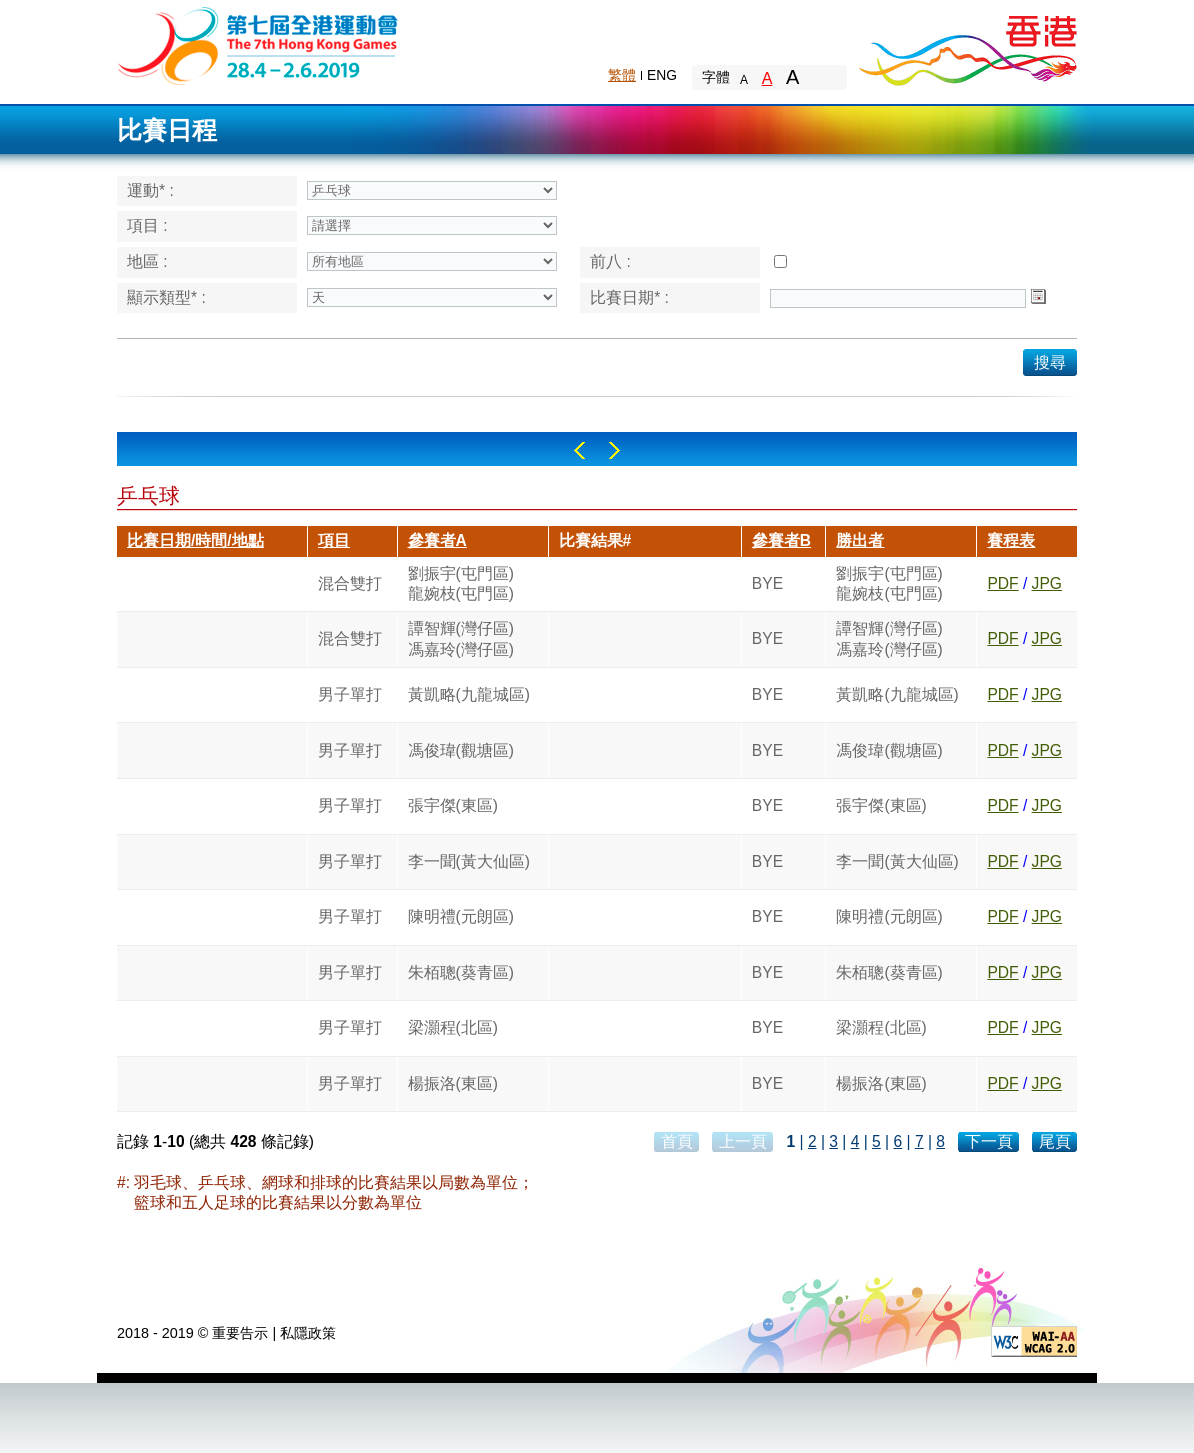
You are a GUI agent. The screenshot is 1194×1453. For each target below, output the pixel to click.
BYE (767, 583)
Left (579, 450)
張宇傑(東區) (453, 805)
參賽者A (437, 540)
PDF (1002, 583)
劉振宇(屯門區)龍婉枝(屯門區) (461, 583)
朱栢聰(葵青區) (461, 972)
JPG (1047, 583)
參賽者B (781, 540)
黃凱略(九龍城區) (469, 694)
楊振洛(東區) (453, 1083)
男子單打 (350, 694)
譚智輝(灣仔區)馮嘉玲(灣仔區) (461, 638)
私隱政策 (308, 1333)
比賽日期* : (629, 297)
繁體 (622, 75)
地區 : (147, 261)
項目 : (147, 225)
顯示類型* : (166, 297)
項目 (334, 540)
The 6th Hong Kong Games (258, 44)
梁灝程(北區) (453, 1027)
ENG (662, 75)
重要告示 (240, 1333)
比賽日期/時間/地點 (195, 540)
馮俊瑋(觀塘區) (461, 750)
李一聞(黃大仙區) (469, 861)
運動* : (150, 190)
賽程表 (1011, 540)
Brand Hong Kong (967, 45)
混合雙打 (350, 583)
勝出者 (860, 540)
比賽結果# (595, 540)
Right (614, 450)
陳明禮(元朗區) (461, 916)
